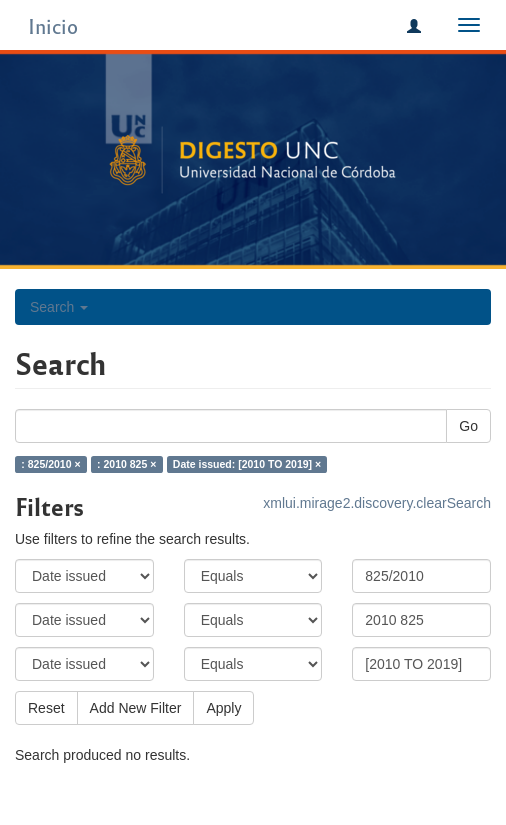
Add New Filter (136, 708)
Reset (46, 708)
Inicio (53, 25)
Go (468, 426)
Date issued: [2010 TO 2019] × (247, 464)
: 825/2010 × (50, 464)
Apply (223, 708)
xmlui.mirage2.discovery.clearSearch (377, 503)
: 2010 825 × (126, 464)
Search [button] (59, 307)
